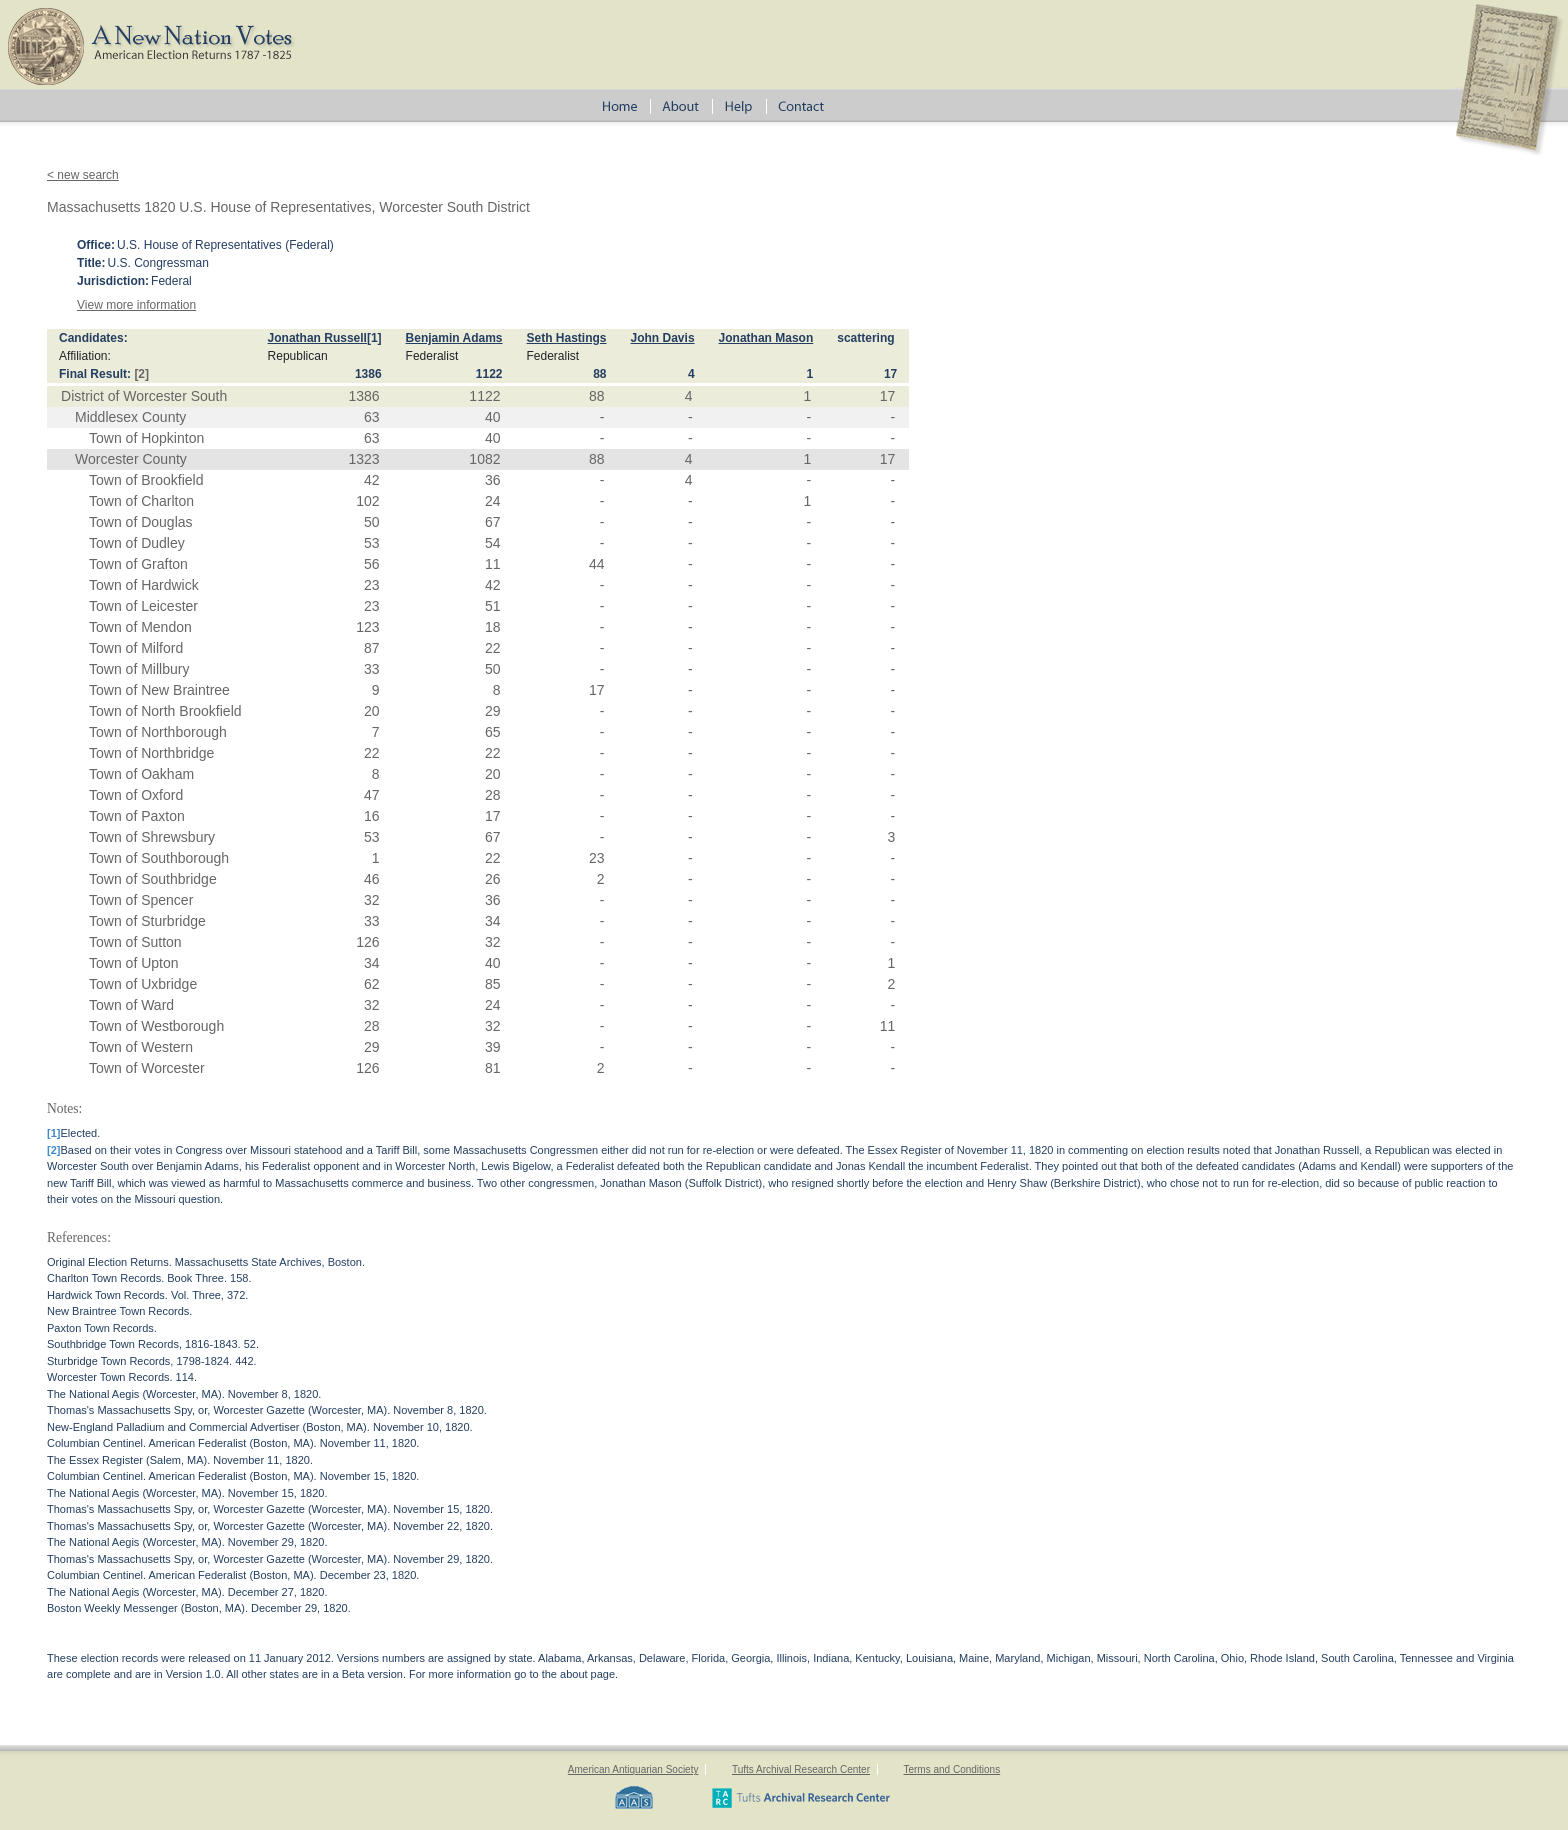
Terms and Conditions (951, 1769)
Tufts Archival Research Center (801, 1769)
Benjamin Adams (454, 338)
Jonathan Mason (766, 338)
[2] (141, 374)
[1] (374, 338)
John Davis (663, 338)
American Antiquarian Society (633, 1769)
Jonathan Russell (317, 338)
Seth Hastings (567, 338)
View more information (136, 305)
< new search (83, 175)
